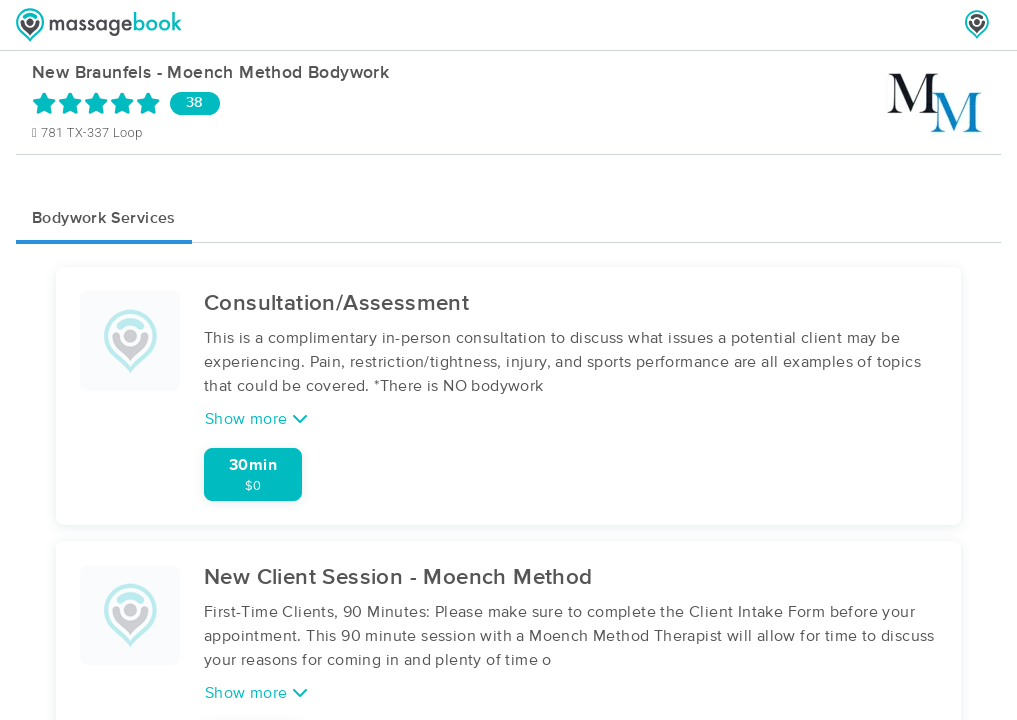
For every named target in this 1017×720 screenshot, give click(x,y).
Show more (256, 418)
